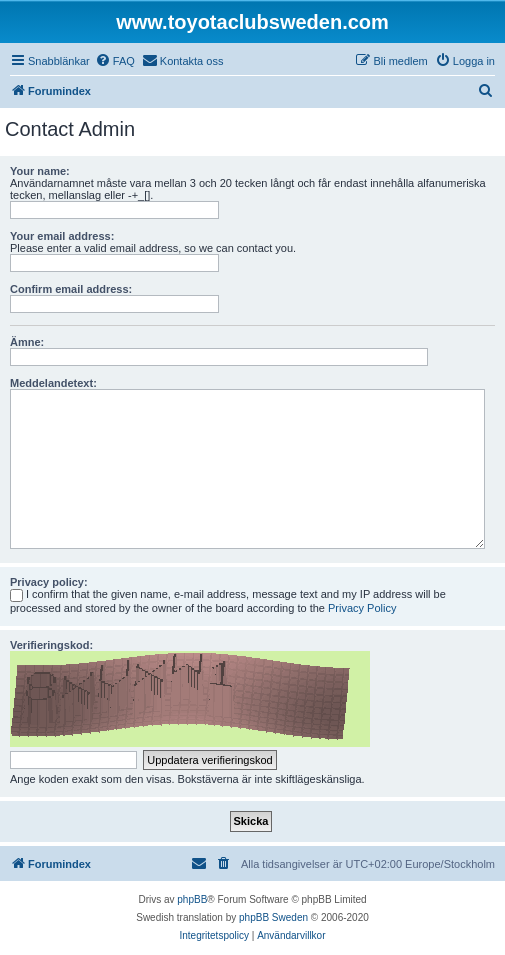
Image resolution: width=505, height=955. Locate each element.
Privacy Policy (362, 608)
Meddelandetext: (53, 383)
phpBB (192, 899)
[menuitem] (115, 61)
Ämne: (27, 342)
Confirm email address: (71, 289)
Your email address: (62, 236)
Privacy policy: (49, 582)
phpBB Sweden (273, 917)
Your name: (40, 171)
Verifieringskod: (51, 645)
